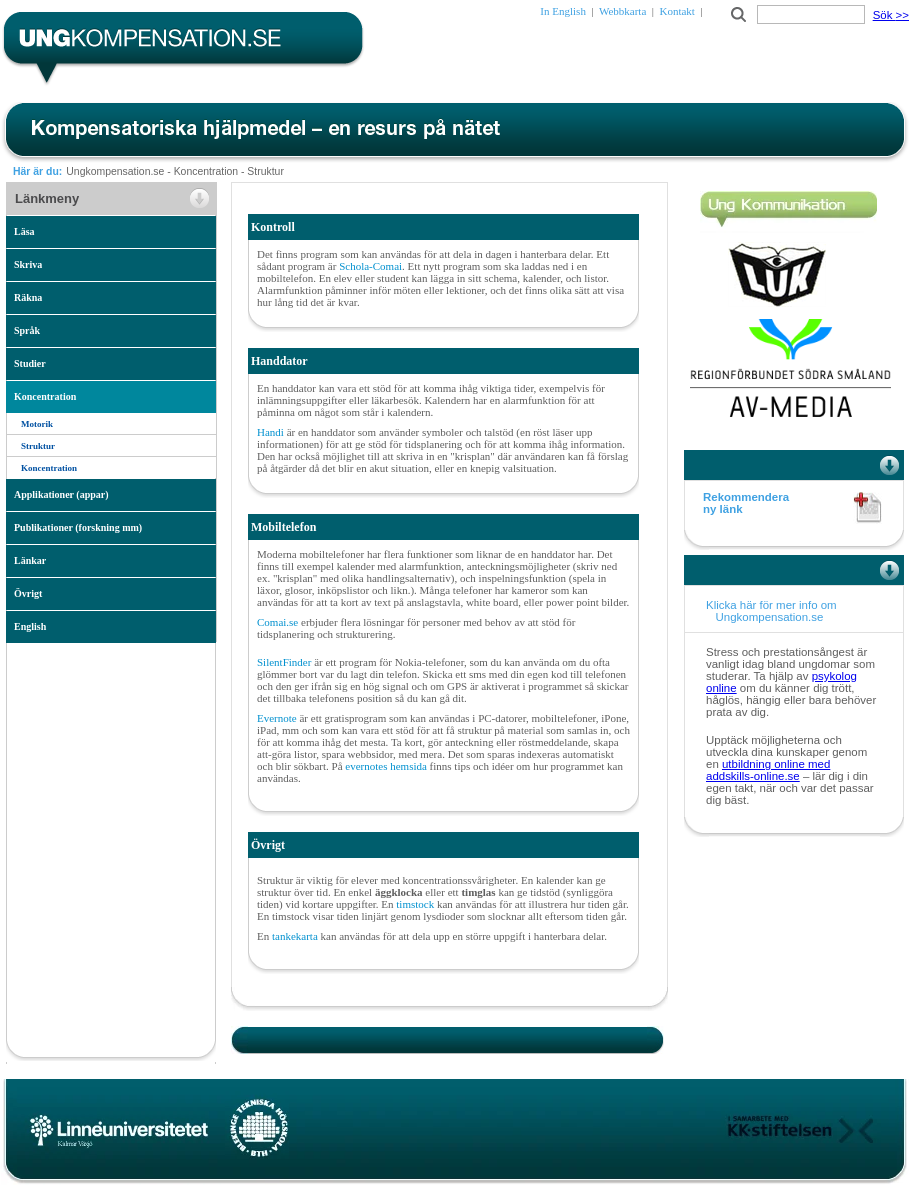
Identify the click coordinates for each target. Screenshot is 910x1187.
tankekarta (296, 936)
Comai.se (277, 622)
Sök (891, 15)
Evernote (278, 718)
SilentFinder (284, 662)
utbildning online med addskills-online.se (768, 770)
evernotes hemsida (386, 766)
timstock (416, 904)
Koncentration (206, 171)
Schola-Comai (370, 266)
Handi (272, 432)
